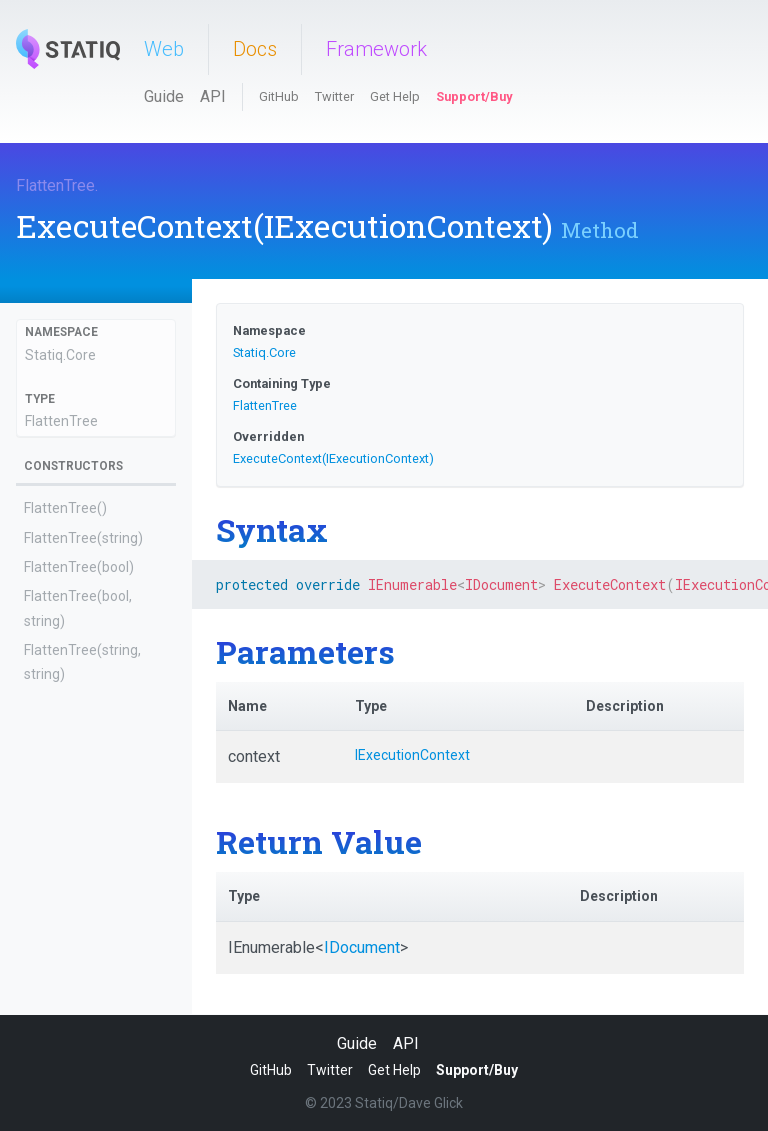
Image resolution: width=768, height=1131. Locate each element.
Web (164, 49)
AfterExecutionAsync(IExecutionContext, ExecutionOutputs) (91, 867)
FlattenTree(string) (83, 538)
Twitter (334, 96)
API (213, 96)
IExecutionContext (412, 755)
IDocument (362, 947)
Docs (255, 49)
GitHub (279, 96)
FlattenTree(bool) (79, 567)
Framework (376, 49)
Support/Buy (474, 96)
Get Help (395, 96)
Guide (164, 96)
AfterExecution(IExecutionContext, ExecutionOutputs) (85, 788)
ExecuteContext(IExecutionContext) (333, 458)
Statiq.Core (60, 355)
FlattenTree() (65, 508)
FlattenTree (55, 185)
